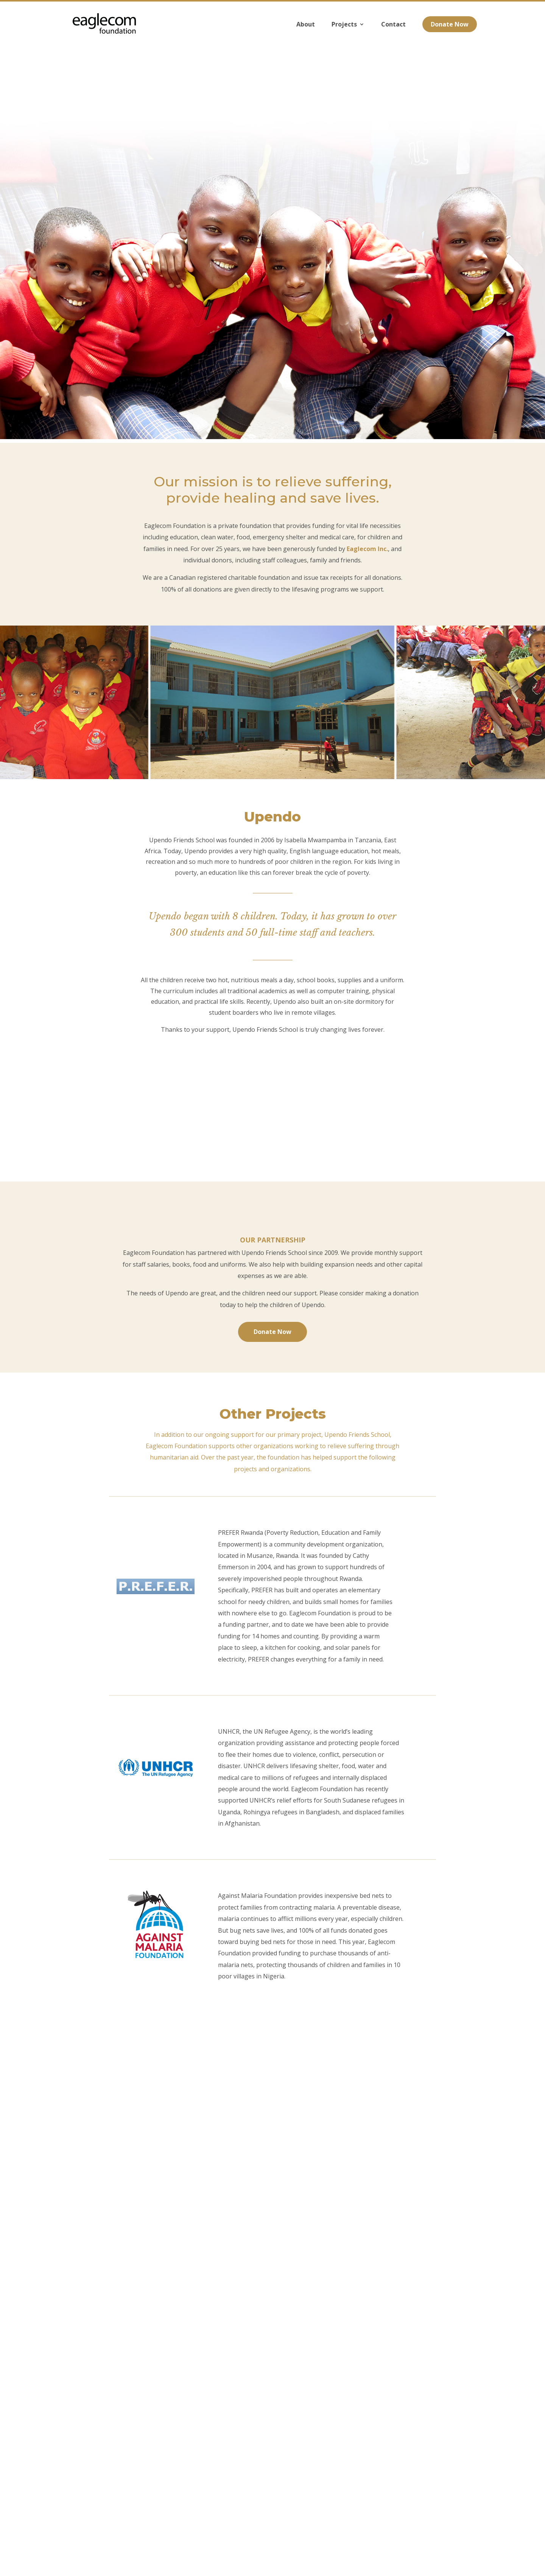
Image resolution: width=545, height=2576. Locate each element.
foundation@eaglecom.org (300, 2521)
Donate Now (450, 33)
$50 (168, 2163)
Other (378, 2163)
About (305, 33)
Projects (344, 33)
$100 (218, 2163)
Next (272, 2192)
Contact (393, 33)
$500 (323, 2163)
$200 (271, 2163)
